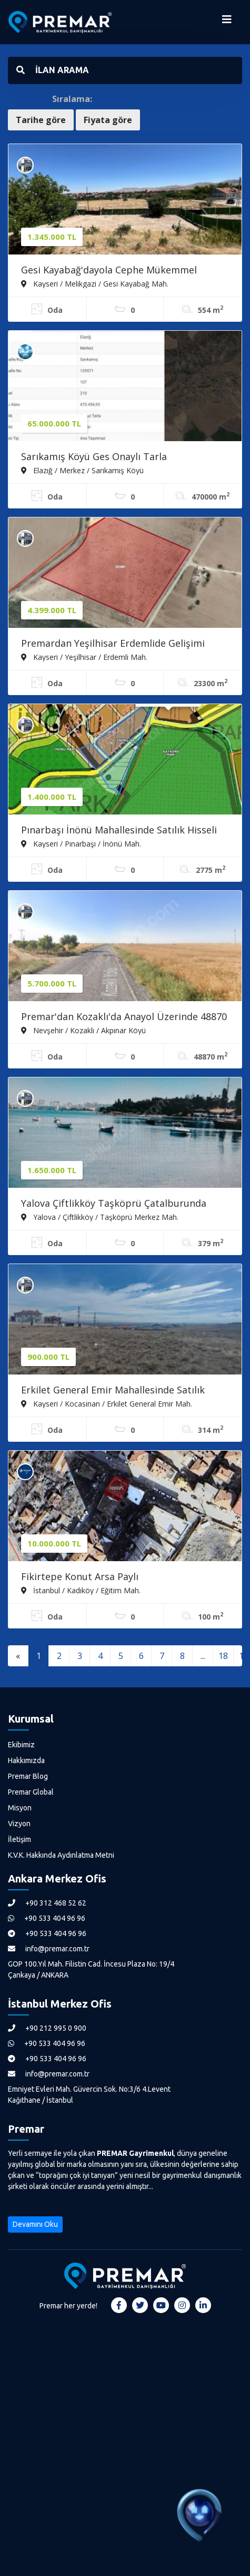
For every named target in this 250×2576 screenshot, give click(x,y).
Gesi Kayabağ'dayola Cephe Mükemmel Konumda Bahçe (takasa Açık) (109, 270)
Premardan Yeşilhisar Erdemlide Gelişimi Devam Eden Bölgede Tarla (113, 644)
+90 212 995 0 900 (47, 2028)
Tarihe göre (41, 120)
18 (223, 1656)
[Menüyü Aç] (227, 22)
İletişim (19, 1839)
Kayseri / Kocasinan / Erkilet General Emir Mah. (106, 1403)
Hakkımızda (26, 1760)
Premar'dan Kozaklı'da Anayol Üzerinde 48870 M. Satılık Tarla (124, 1017)
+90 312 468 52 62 (47, 1903)
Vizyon (19, 1823)
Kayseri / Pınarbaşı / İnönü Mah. (81, 843)
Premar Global (31, 1792)
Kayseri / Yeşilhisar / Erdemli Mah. (84, 656)
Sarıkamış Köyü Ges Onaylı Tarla (94, 456)
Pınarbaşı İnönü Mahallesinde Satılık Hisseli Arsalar (119, 830)
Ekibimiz (21, 1744)
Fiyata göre (108, 120)
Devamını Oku (35, 2224)
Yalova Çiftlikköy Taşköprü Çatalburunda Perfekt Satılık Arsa (113, 1204)
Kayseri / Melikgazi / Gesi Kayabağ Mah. (94, 283)
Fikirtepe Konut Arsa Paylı (79, 1576)
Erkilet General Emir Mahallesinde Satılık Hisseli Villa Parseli (113, 1390)
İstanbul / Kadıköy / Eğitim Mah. (81, 1590)
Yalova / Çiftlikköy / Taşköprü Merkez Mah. (99, 1216)
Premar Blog (28, 1776)
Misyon (20, 1808)
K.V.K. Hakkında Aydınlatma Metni (61, 1855)
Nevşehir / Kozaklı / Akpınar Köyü (83, 1030)
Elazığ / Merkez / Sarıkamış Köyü (82, 470)
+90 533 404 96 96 (46, 1918)
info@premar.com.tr (48, 1948)
